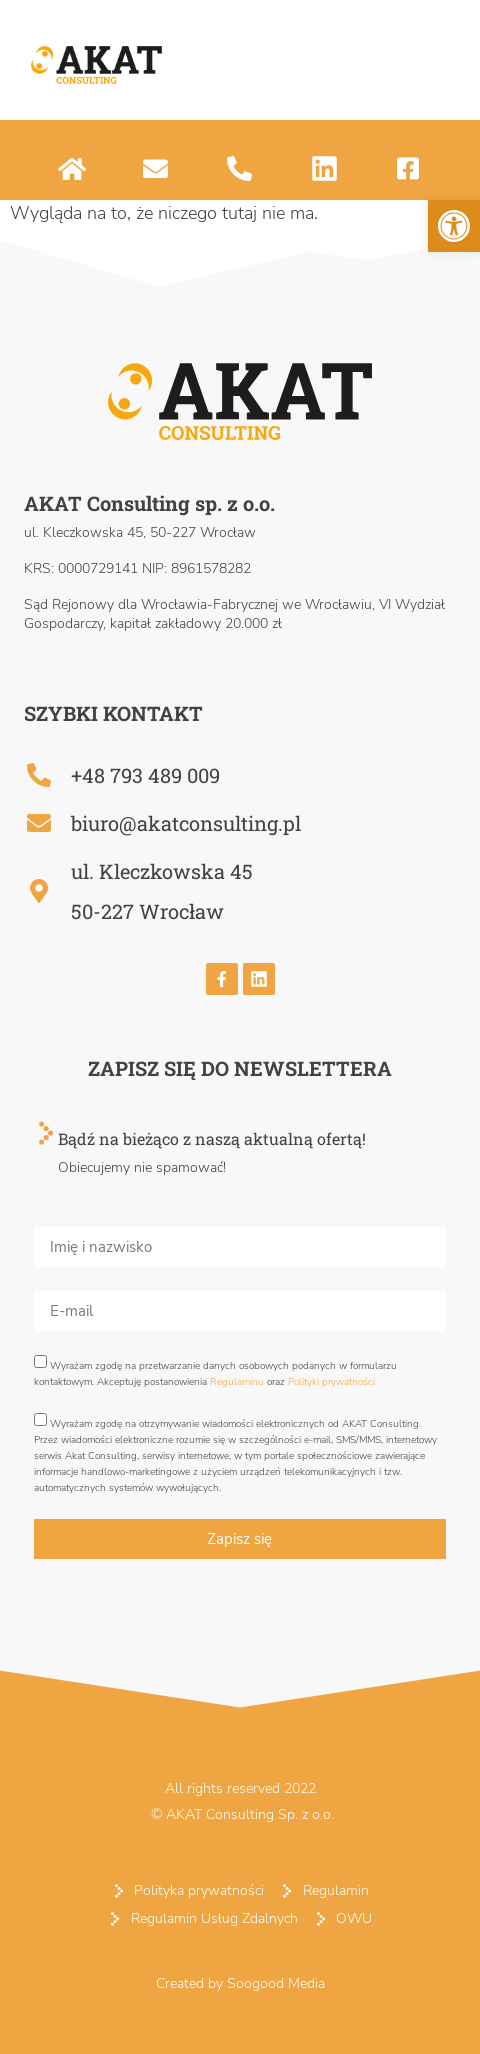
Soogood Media (276, 1983)
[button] (454, 226)
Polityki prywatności (331, 1382)
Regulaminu (237, 1382)
